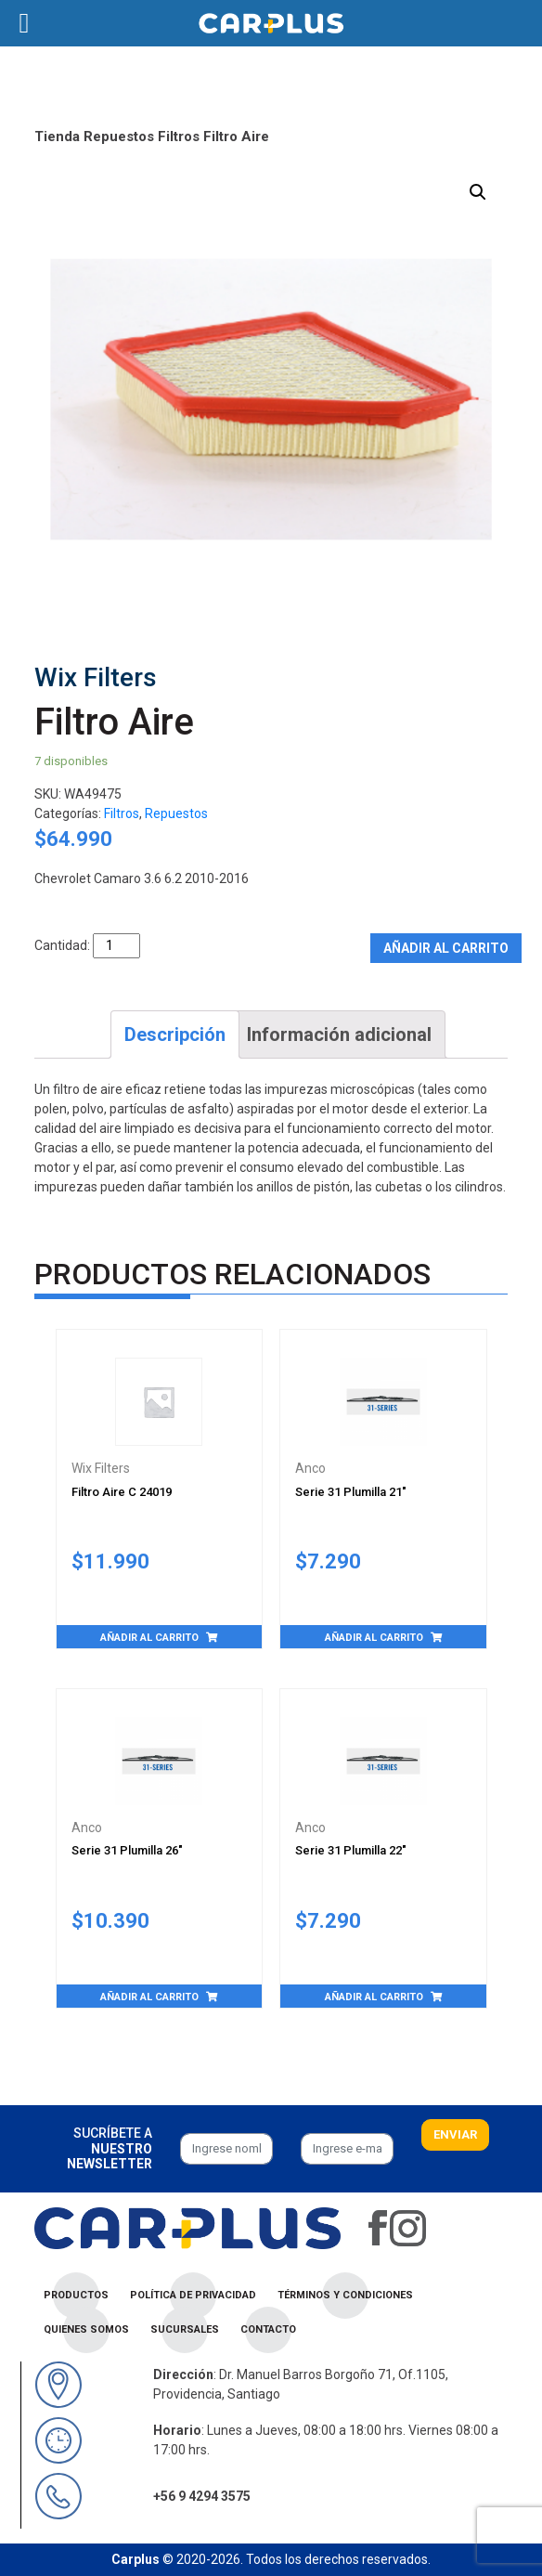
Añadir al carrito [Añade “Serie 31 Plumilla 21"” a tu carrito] (374, 1638)
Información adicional (339, 1034)
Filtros (179, 136)
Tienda (57, 136)
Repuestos (119, 136)
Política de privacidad (193, 2295)
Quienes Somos (86, 2329)
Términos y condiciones (345, 2295)
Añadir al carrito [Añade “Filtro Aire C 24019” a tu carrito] (149, 1638)
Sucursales (184, 2329)
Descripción (175, 1034)
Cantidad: (62, 945)
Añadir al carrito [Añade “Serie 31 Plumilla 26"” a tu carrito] (149, 1997)
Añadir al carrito (446, 948)
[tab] (174, 1034)
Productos (76, 2295)
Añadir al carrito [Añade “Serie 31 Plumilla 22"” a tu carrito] (374, 1997)
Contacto (268, 2329)
